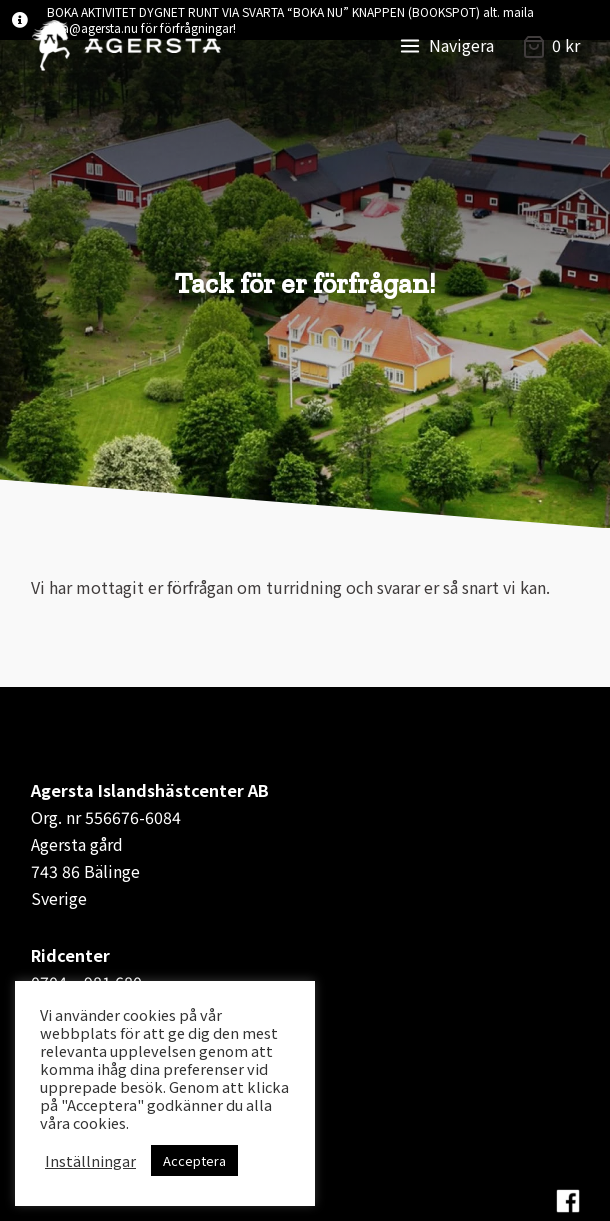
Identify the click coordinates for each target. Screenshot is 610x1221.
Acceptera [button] (194, 1160)
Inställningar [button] (90, 1161)
